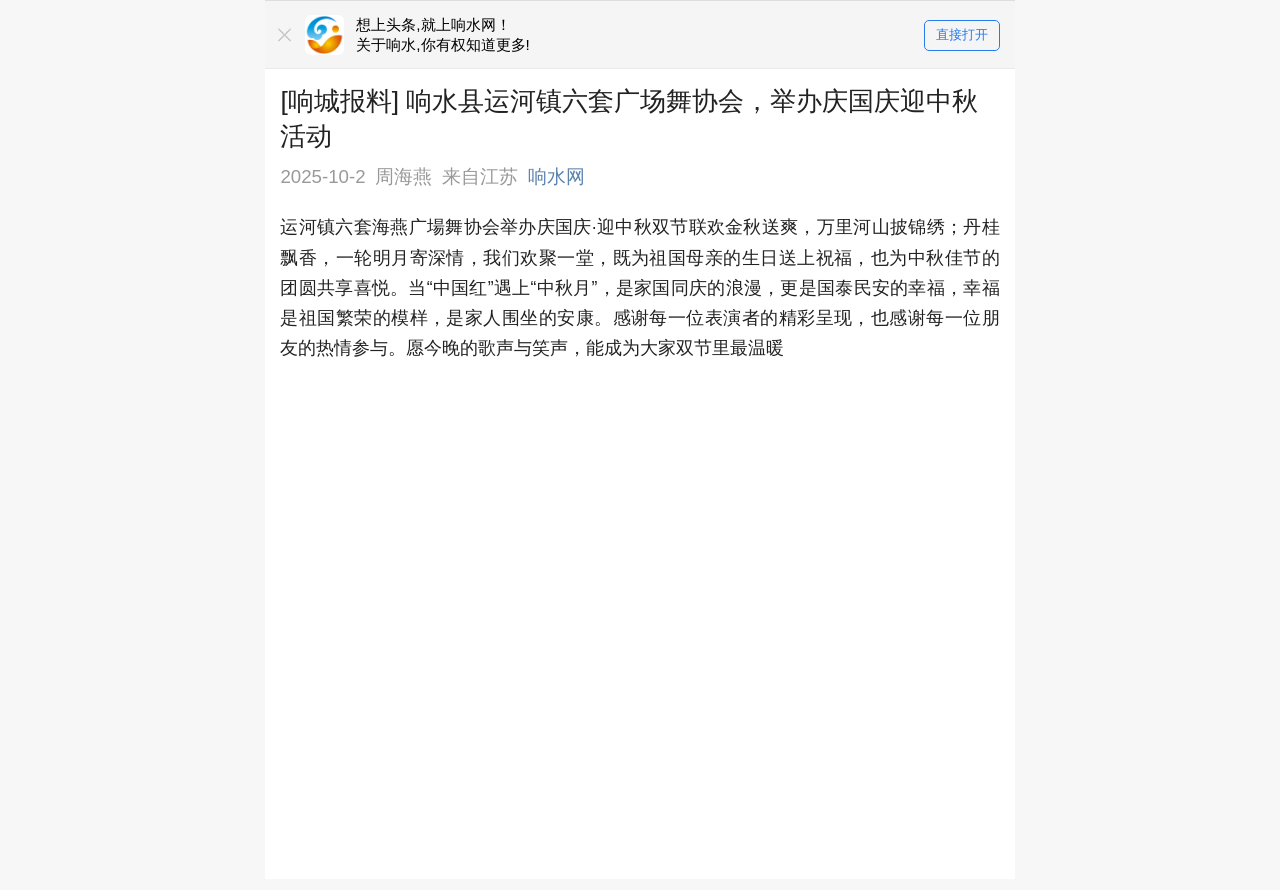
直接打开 (962, 35)
